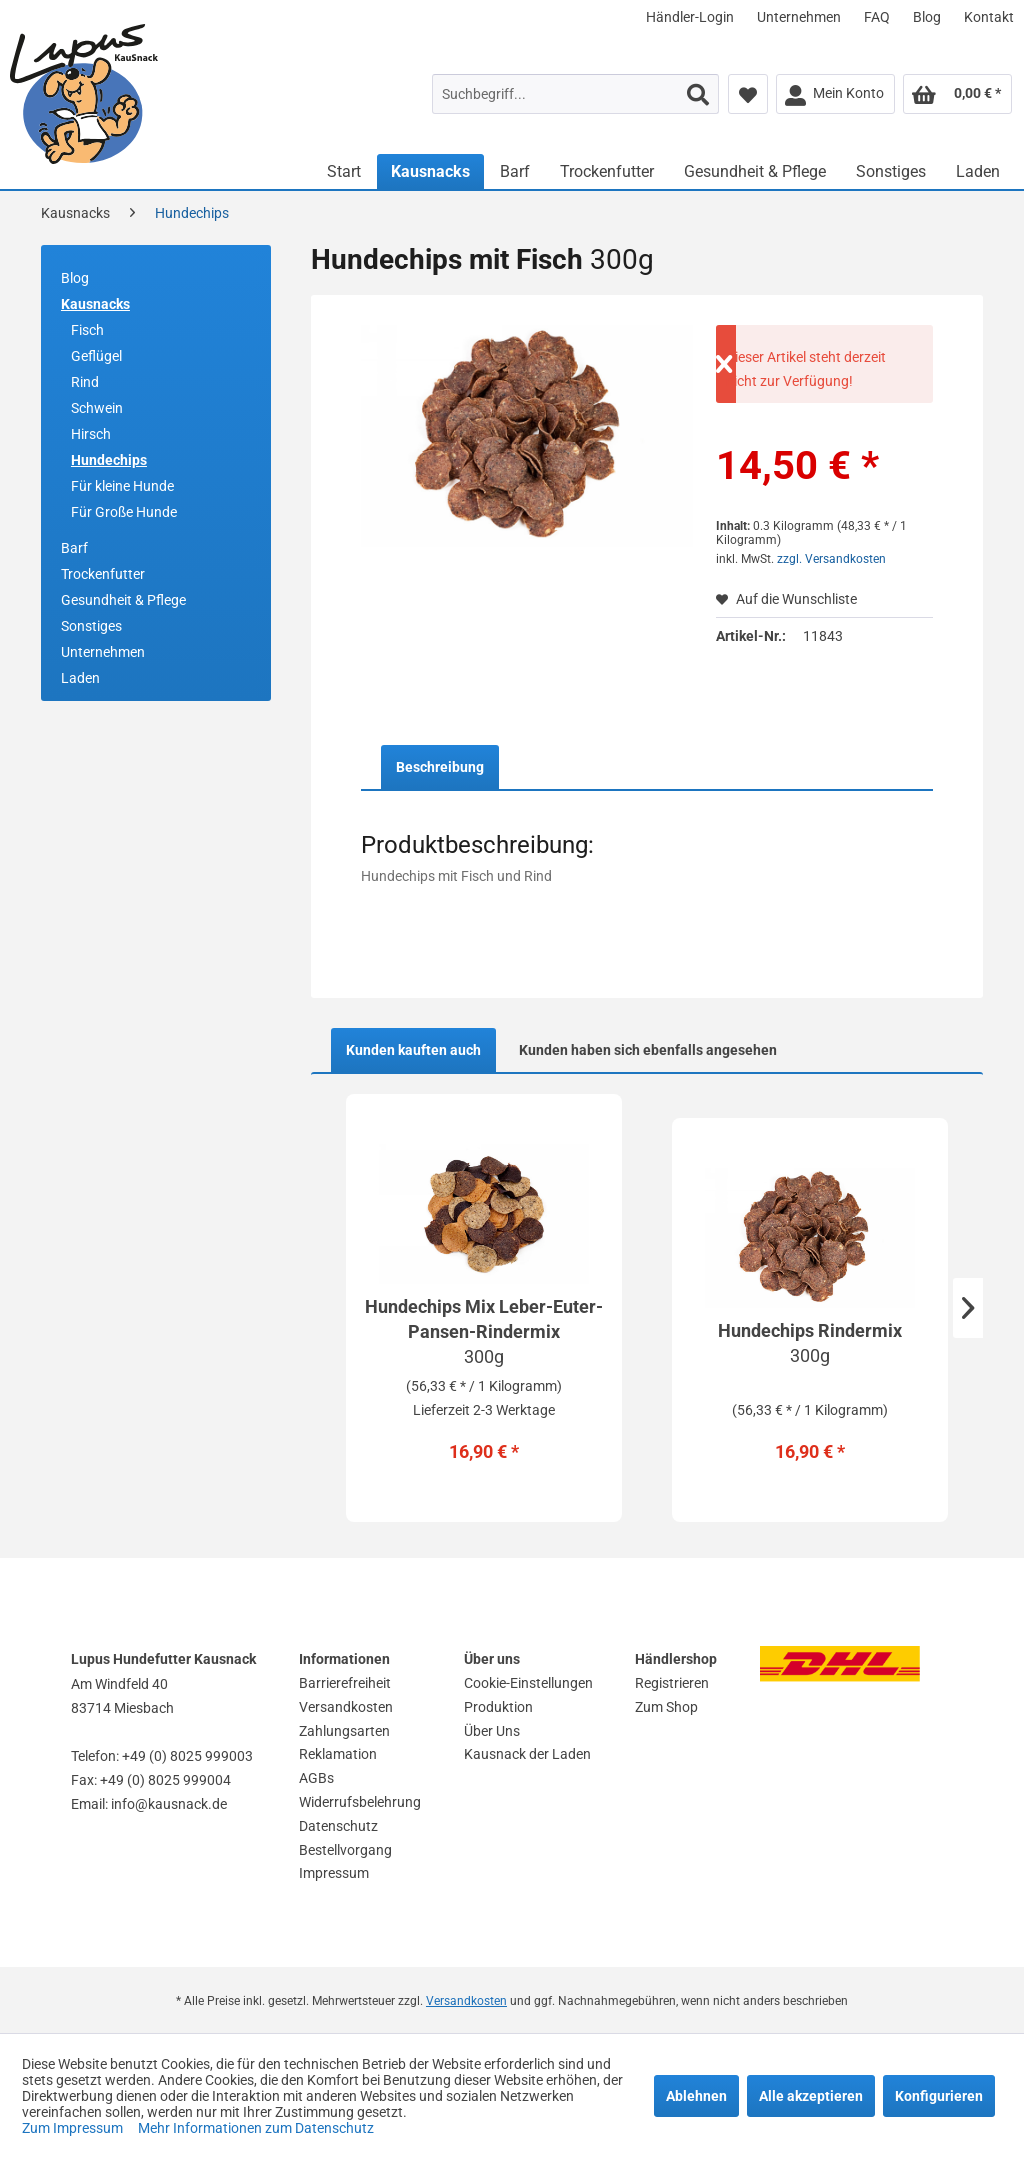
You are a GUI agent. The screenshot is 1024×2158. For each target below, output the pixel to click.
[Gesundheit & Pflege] (755, 171)
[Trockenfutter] (607, 171)
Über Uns (492, 1731)
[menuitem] (690, 17)
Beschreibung (440, 767)
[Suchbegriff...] (575, 94)
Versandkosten (346, 1707)
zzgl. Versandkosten (831, 559)
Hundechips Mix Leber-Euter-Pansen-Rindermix (484, 1332)
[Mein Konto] (835, 94)
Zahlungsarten (344, 1731)
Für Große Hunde (124, 512)
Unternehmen (799, 17)
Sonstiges (91, 626)
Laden (80, 678)
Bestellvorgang (345, 1850)
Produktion (498, 1707)
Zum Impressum (74, 2128)
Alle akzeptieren (811, 2096)
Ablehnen (696, 2096)
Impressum (334, 1873)
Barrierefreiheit (345, 1683)
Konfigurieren (939, 2096)
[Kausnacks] (430, 171)
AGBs (316, 1778)
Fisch (87, 330)
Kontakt (989, 17)
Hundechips (109, 460)
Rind (85, 382)
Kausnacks (95, 304)
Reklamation (338, 1754)
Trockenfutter (103, 574)
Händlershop (676, 1659)
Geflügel (96, 356)
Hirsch (91, 434)
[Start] (344, 171)
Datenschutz (338, 1826)
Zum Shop (666, 1707)
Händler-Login (690, 17)
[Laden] (978, 171)
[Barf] (515, 171)
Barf (74, 548)
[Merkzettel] (748, 94)
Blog (927, 17)
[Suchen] (698, 94)
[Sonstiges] (891, 171)
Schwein (97, 408)
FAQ (877, 17)
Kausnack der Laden (527, 1754)
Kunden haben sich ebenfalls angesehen (648, 1050)
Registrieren (672, 1683)
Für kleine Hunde (122, 486)
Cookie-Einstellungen (528, 1683)
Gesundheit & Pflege (123, 600)
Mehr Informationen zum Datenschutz (256, 2128)
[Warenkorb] (957, 94)
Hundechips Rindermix (810, 1344)
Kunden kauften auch (413, 1050)
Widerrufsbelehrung (360, 1802)
